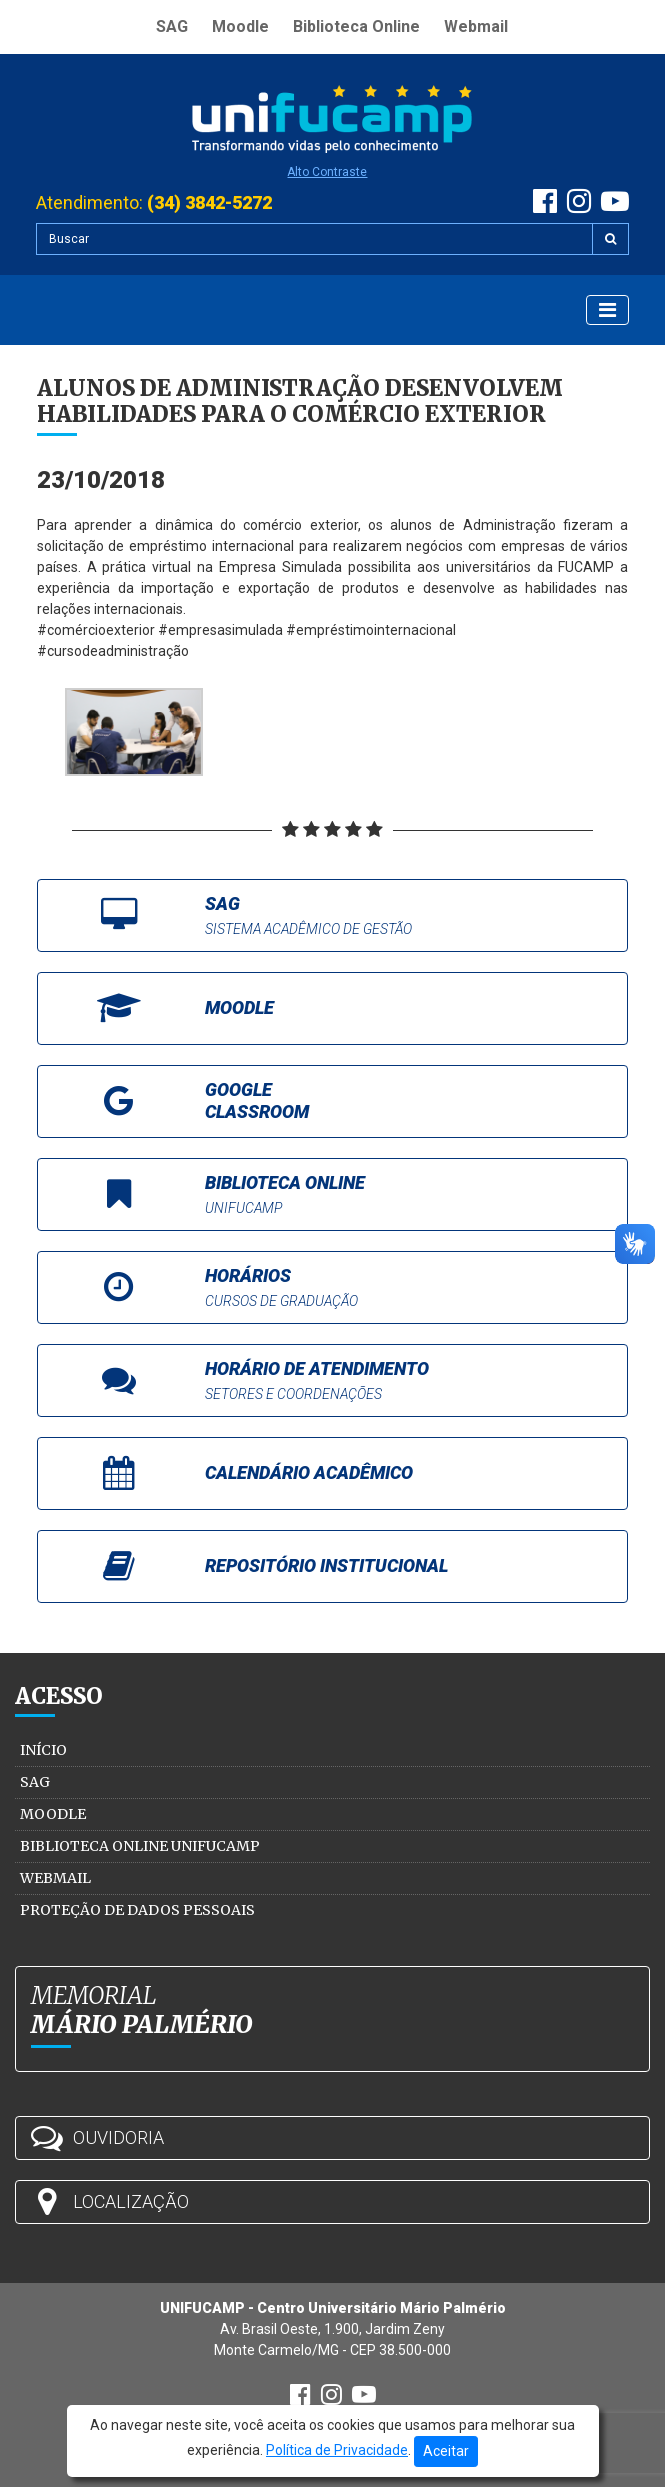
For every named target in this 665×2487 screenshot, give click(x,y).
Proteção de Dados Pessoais (137, 1910)
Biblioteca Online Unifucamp (140, 1846)
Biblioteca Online (356, 26)
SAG (172, 26)
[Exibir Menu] (607, 310)
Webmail (476, 26)
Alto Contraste (327, 172)
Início (43, 1750)
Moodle (240, 26)
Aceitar (446, 2451)
